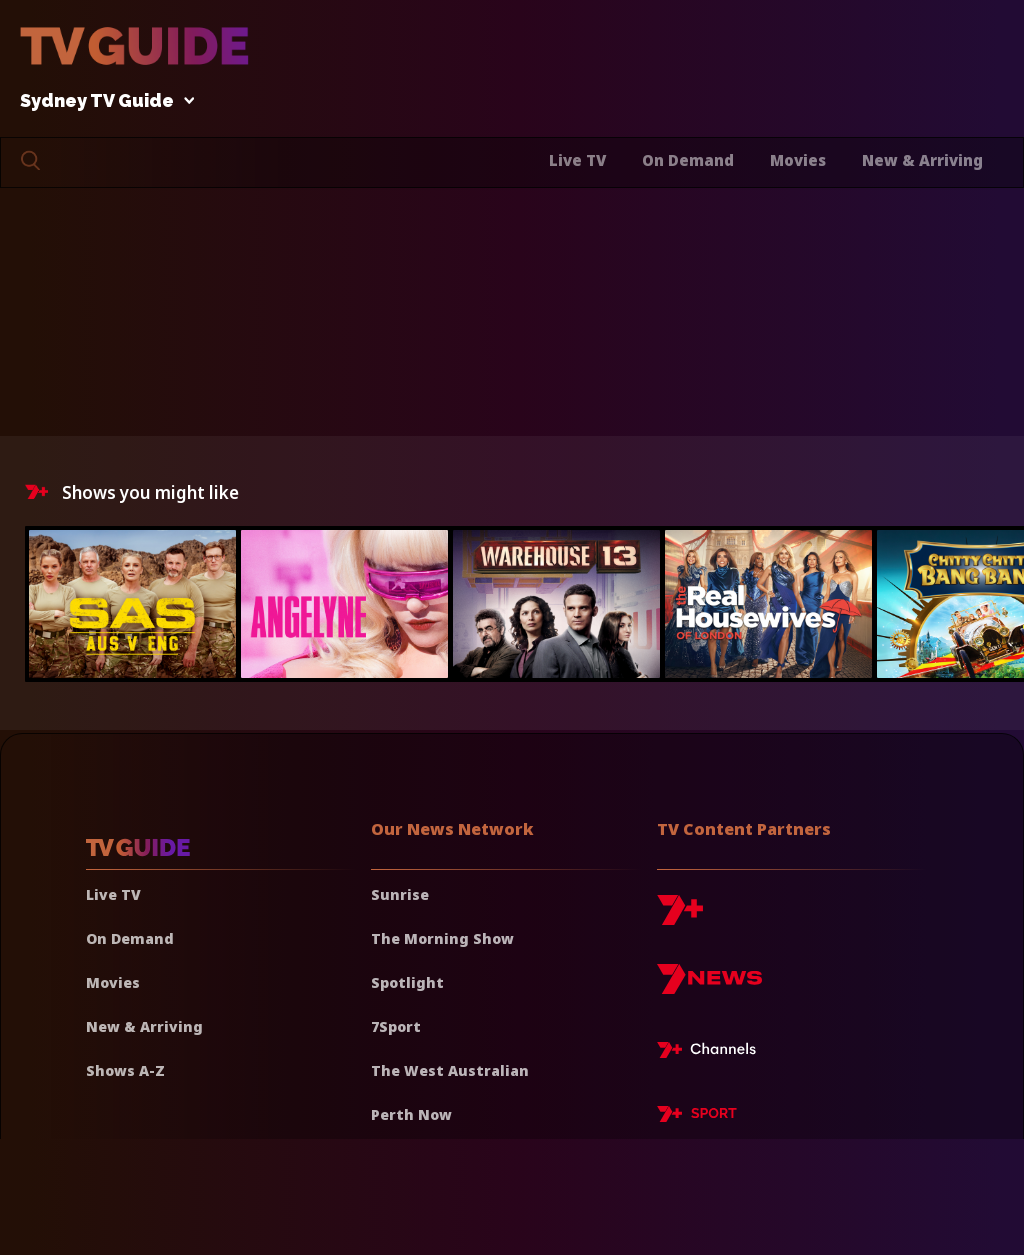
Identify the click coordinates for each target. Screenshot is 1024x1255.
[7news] (709, 986)
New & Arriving (922, 160)
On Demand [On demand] (130, 938)
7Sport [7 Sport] (396, 1026)
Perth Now (411, 1114)
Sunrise (400, 894)
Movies (798, 160)
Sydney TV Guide (102, 101)
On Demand (688, 160)
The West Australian (450, 1070)
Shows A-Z (125, 1070)
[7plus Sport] (697, 1117)
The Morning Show (442, 938)
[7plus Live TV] (712, 1053)
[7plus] (680, 917)
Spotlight (407, 982)
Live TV (577, 160)
